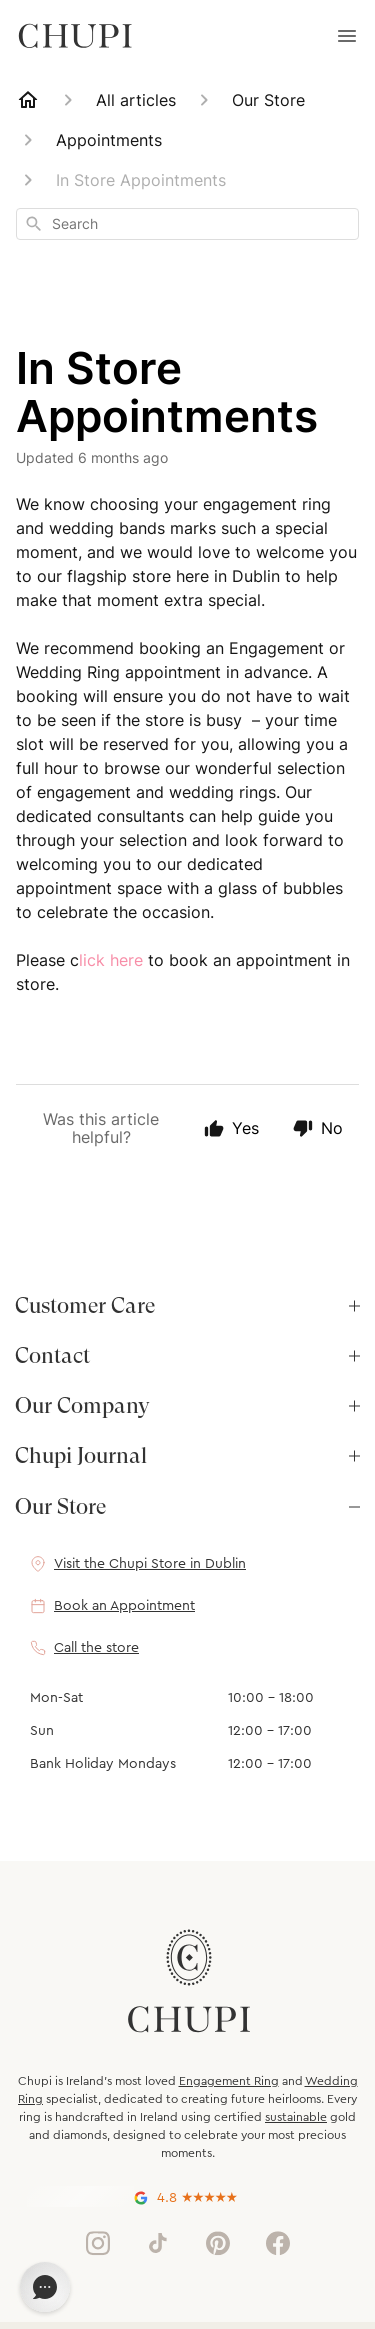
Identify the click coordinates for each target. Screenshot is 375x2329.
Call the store (96, 1648)
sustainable (296, 2117)
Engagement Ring (229, 2081)
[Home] (28, 100)
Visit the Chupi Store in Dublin (150, 1564)
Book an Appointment (124, 1606)
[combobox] (187, 224)
